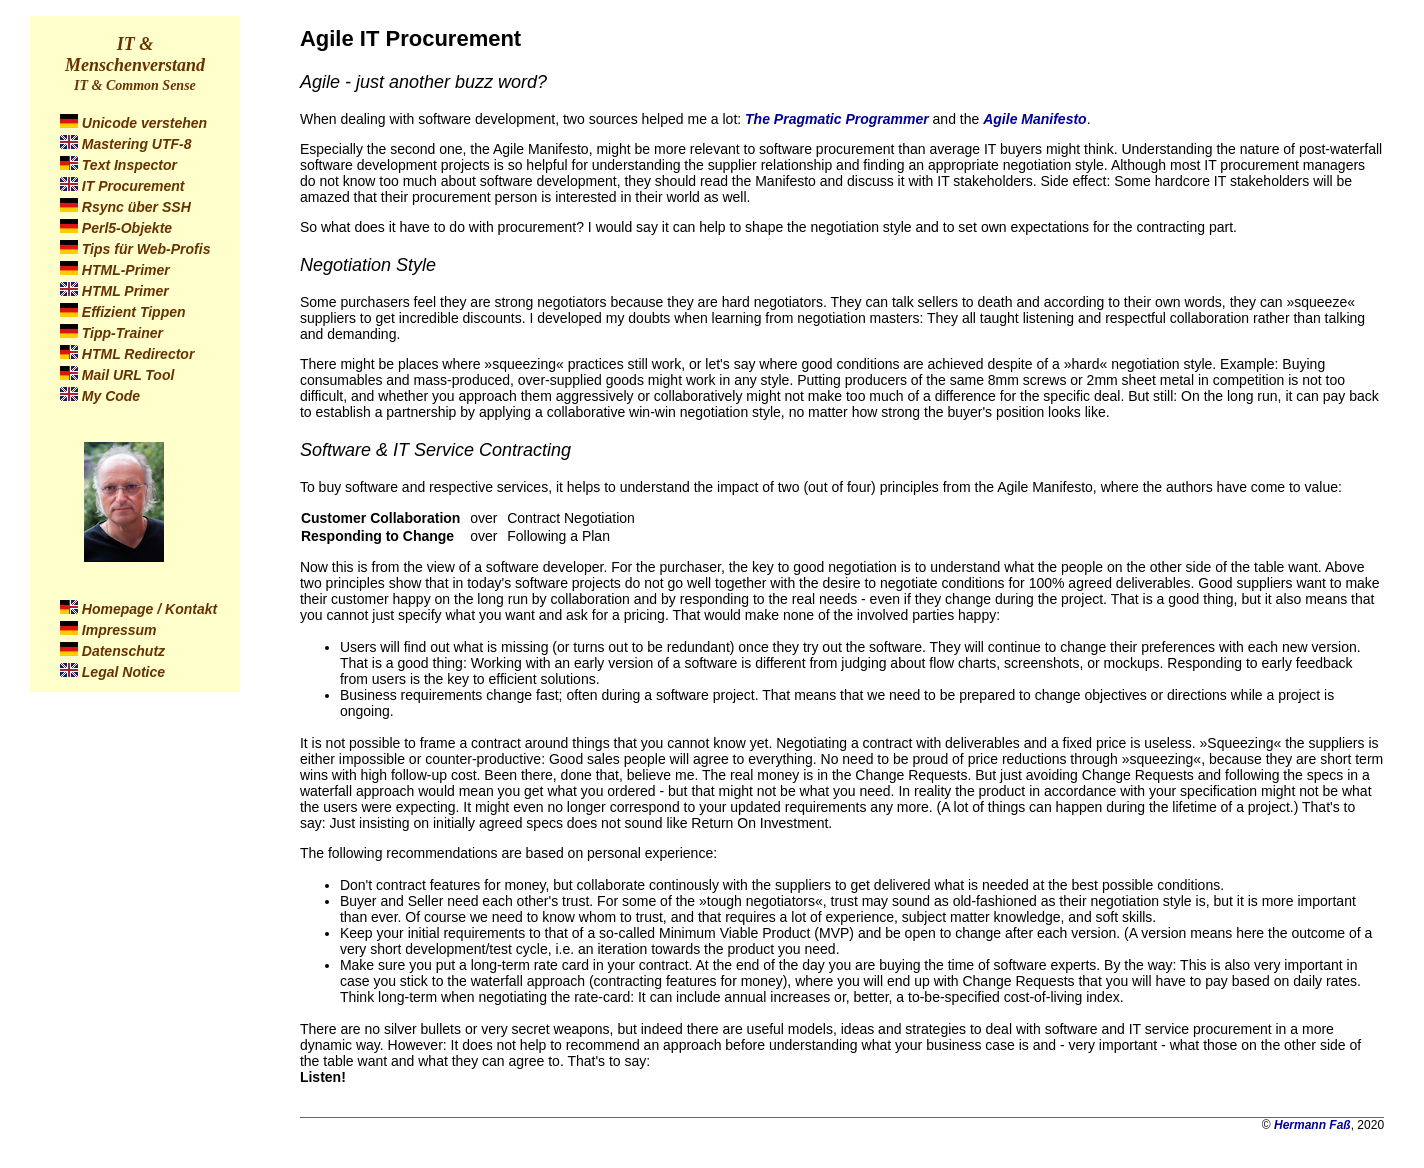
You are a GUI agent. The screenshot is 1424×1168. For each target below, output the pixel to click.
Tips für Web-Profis (146, 249)
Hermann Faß (1312, 1125)
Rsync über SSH (136, 207)
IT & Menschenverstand (135, 54)
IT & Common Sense (135, 85)
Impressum (119, 630)
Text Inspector (129, 165)
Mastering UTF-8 (137, 144)
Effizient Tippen (134, 312)
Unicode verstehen (144, 123)
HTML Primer (125, 291)
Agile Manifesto (1034, 119)
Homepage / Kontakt (149, 609)
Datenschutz (123, 651)
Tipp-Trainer (122, 333)
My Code (111, 396)
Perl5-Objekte (127, 228)
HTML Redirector (138, 354)
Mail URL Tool (128, 375)
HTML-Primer (126, 270)
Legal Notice (123, 672)
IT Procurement (133, 186)
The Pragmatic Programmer (837, 119)
